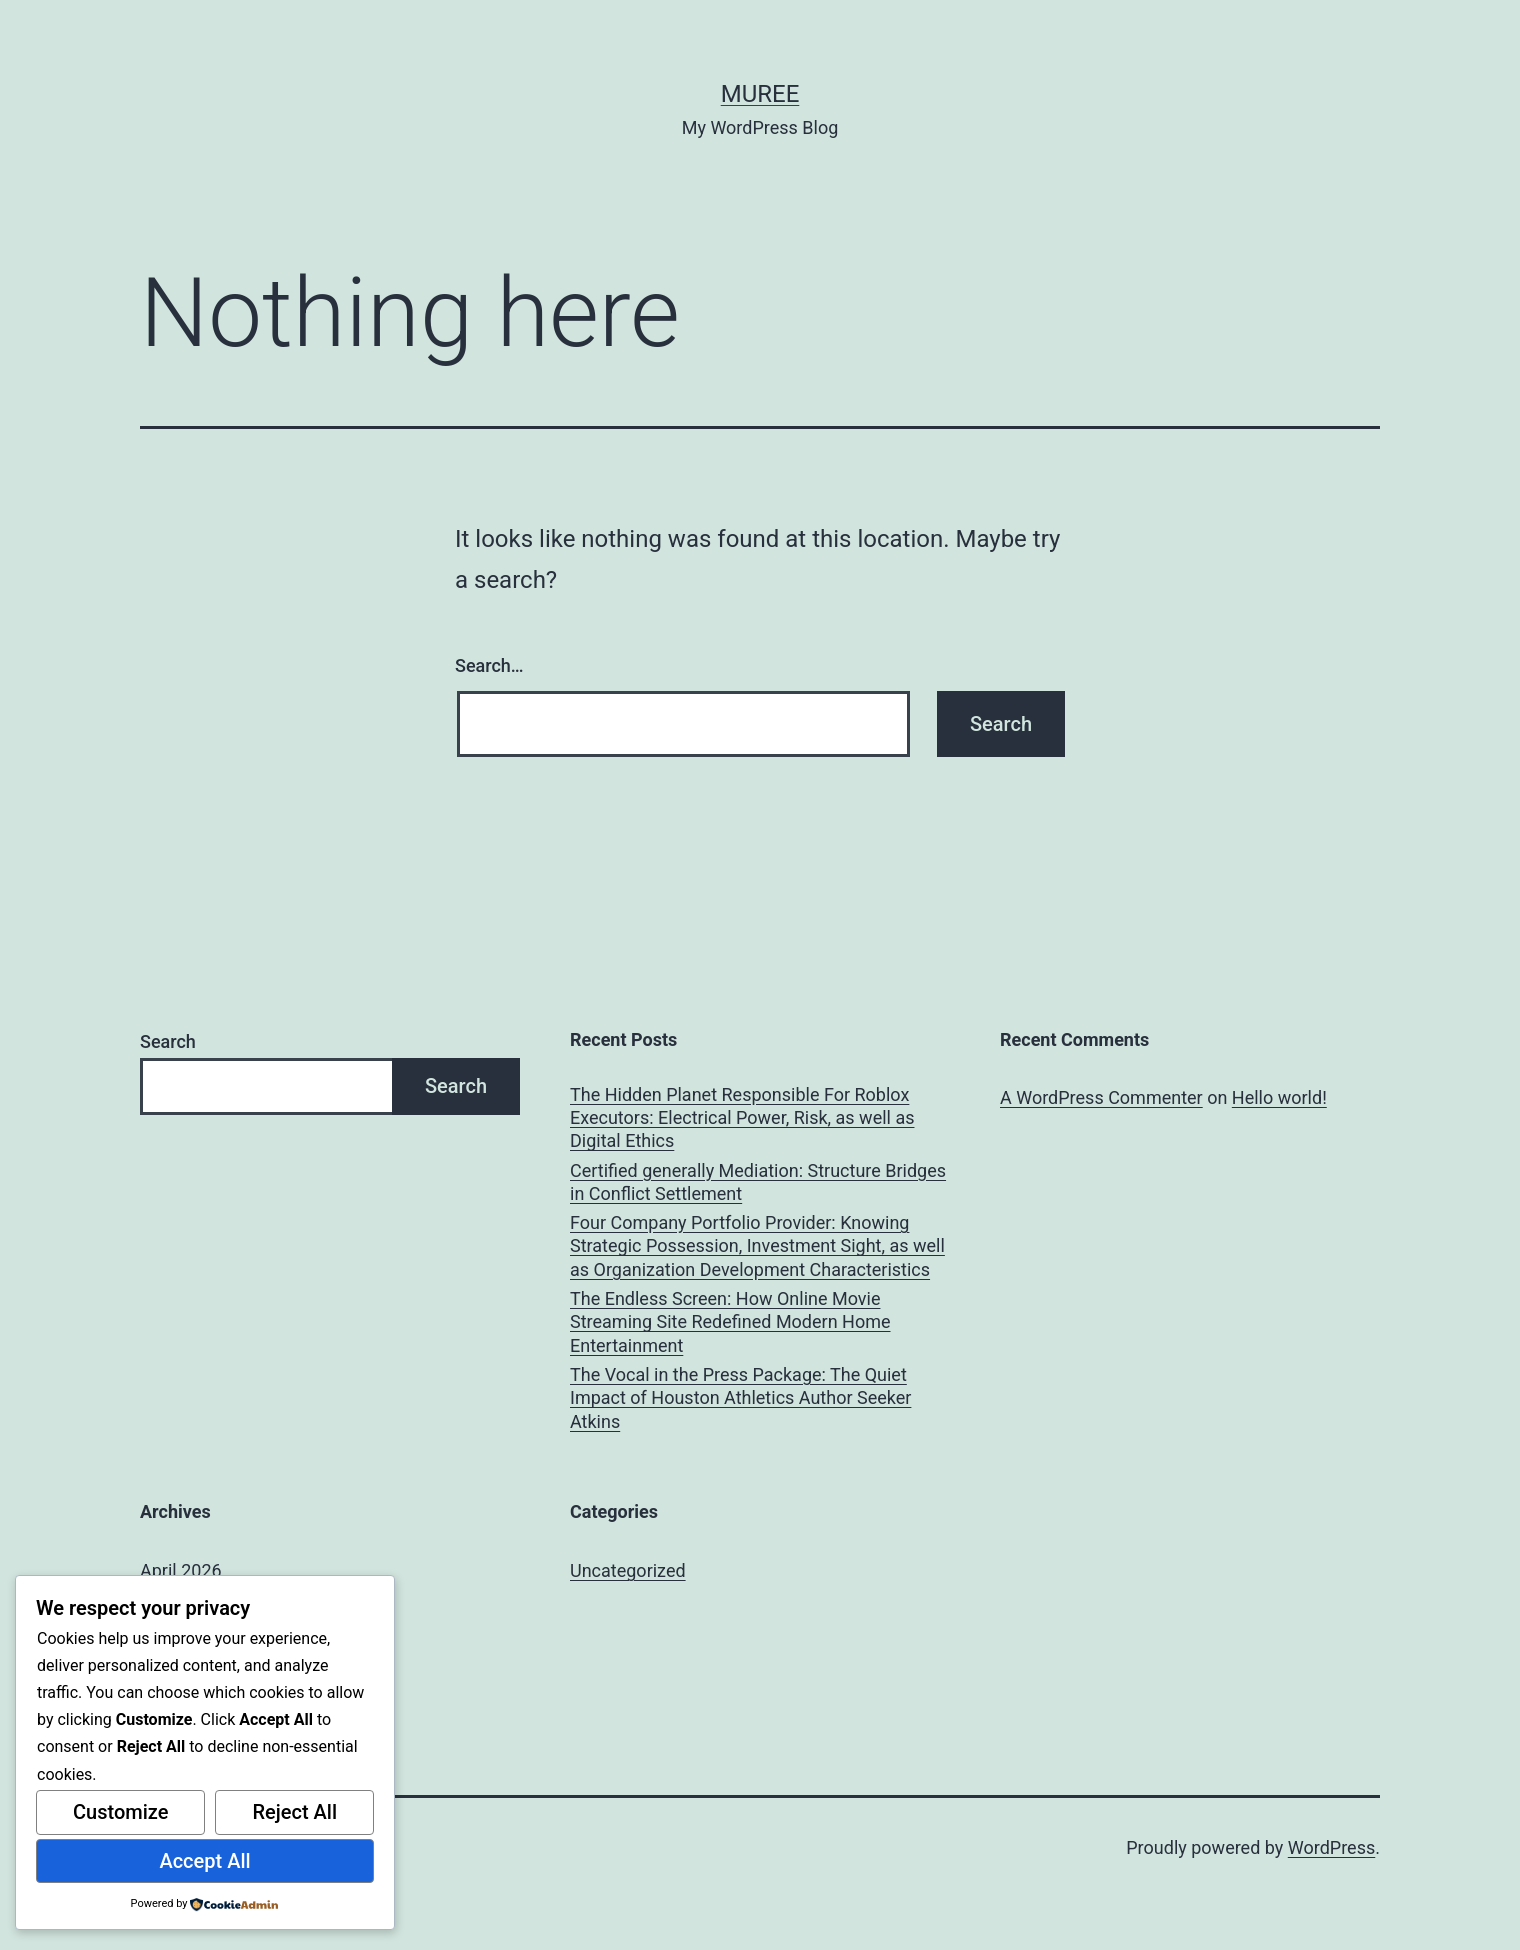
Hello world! (1279, 1097)
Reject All (294, 1812)
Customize (120, 1812)
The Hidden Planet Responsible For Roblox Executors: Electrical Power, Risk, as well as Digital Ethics (742, 1118)
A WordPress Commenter (1101, 1097)
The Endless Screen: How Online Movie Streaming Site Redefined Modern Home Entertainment (730, 1322)
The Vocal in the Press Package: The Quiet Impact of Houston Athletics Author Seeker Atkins (740, 1398)
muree (760, 94)
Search (168, 1041)
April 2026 (181, 1570)
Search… (489, 665)
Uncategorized (628, 1570)
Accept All (204, 1861)
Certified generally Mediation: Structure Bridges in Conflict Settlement (758, 1182)
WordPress (1331, 1847)
